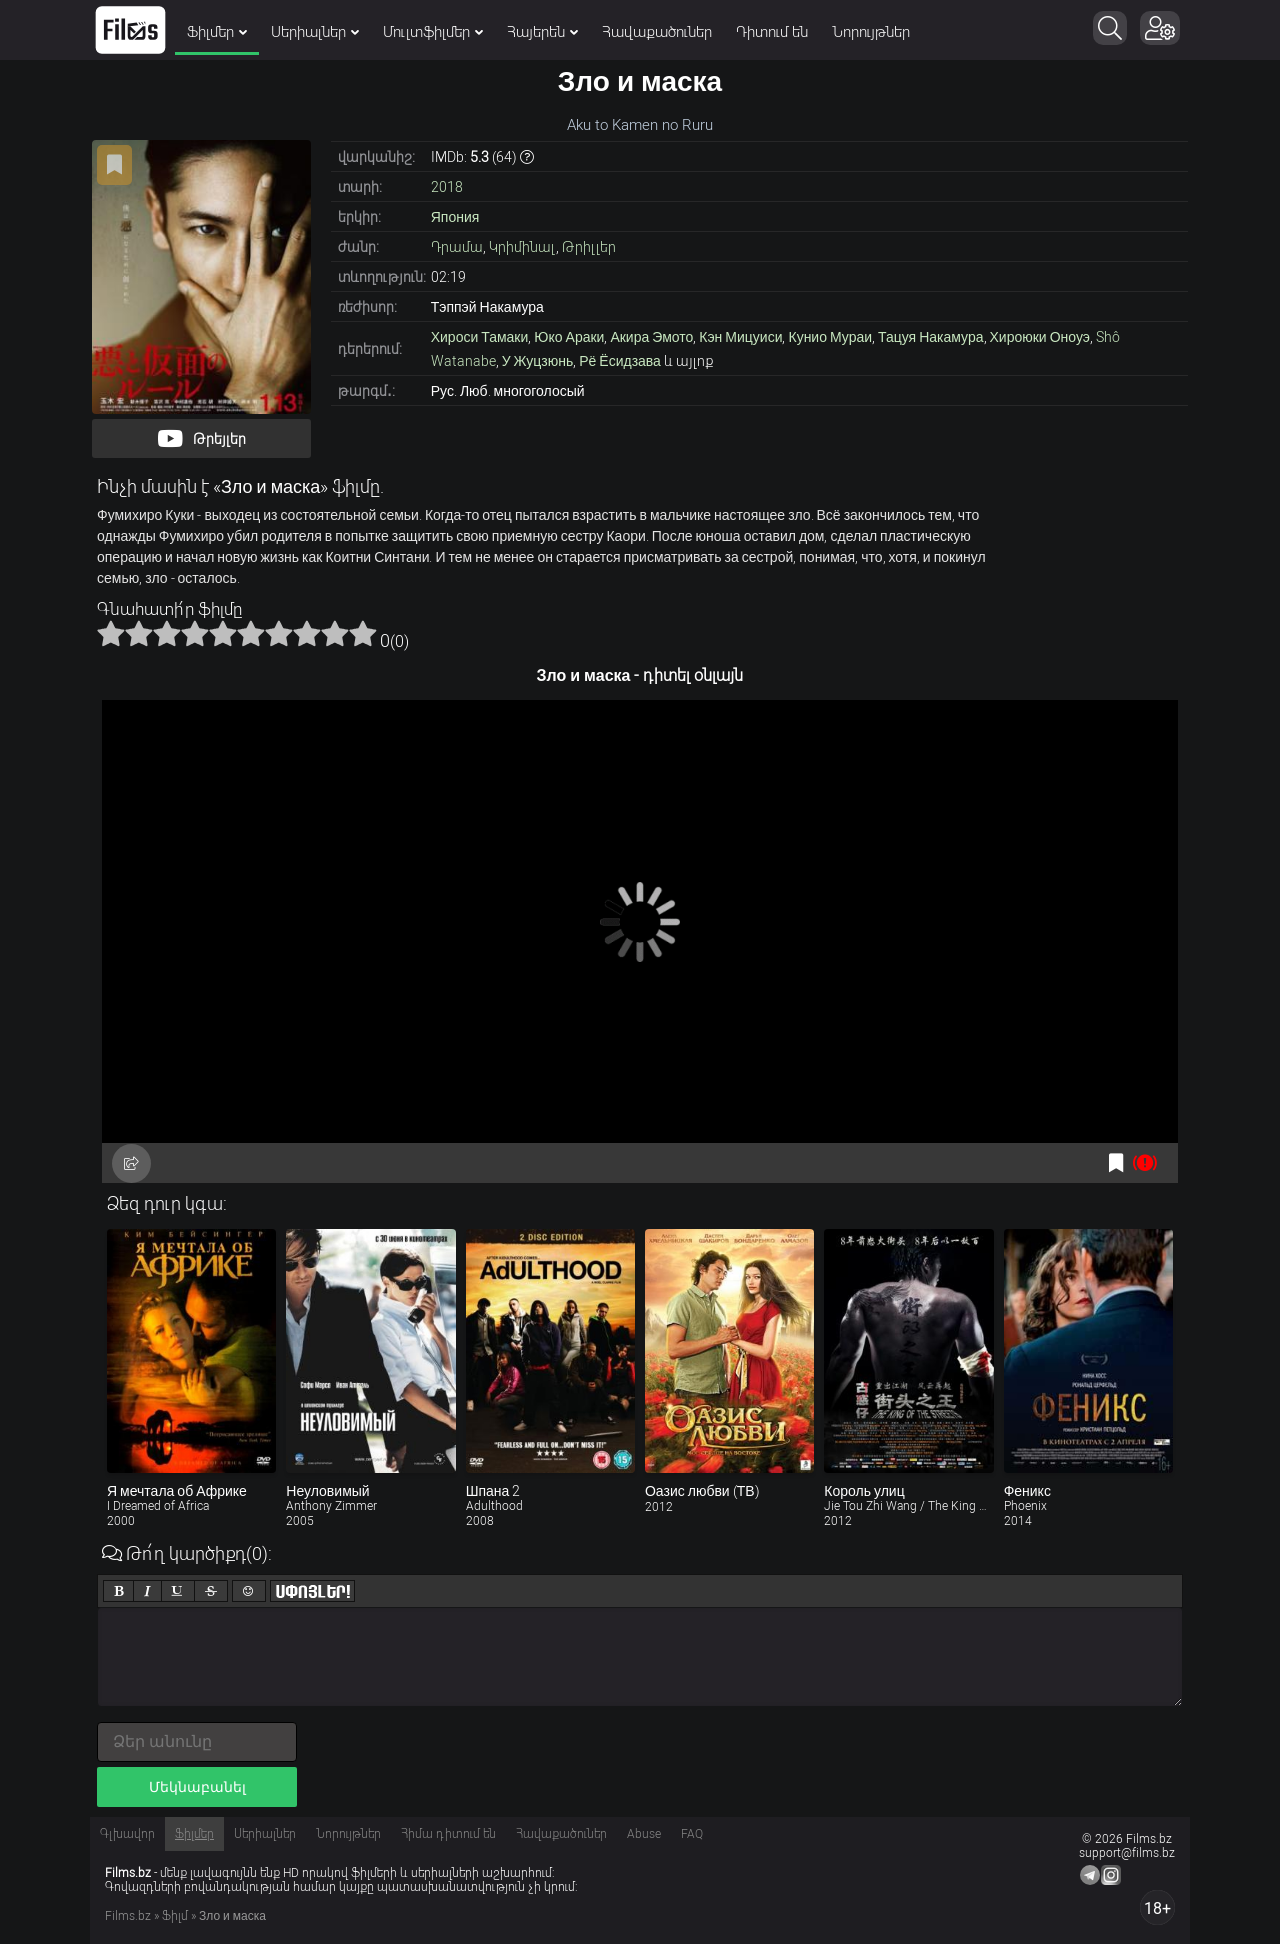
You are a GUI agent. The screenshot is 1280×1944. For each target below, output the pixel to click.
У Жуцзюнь (537, 361)
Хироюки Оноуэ (1040, 337)
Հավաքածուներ (657, 32)
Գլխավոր (127, 1834)
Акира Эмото (651, 337)
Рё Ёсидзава (620, 361)
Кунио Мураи (830, 337)
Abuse (644, 1834)
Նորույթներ (871, 32)
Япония (455, 217)
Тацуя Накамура (930, 337)
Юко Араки (569, 337)
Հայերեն (542, 32)
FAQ (692, 1834)
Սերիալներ (315, 32)
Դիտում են (772, 32)
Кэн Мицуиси (740, 337)
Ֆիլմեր (217, 32)
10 (363, 633)
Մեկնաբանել (197, 1787)
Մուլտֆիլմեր (433, 32)
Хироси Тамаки (480, 337)
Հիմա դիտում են (448, 1834)
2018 (447, 187)
